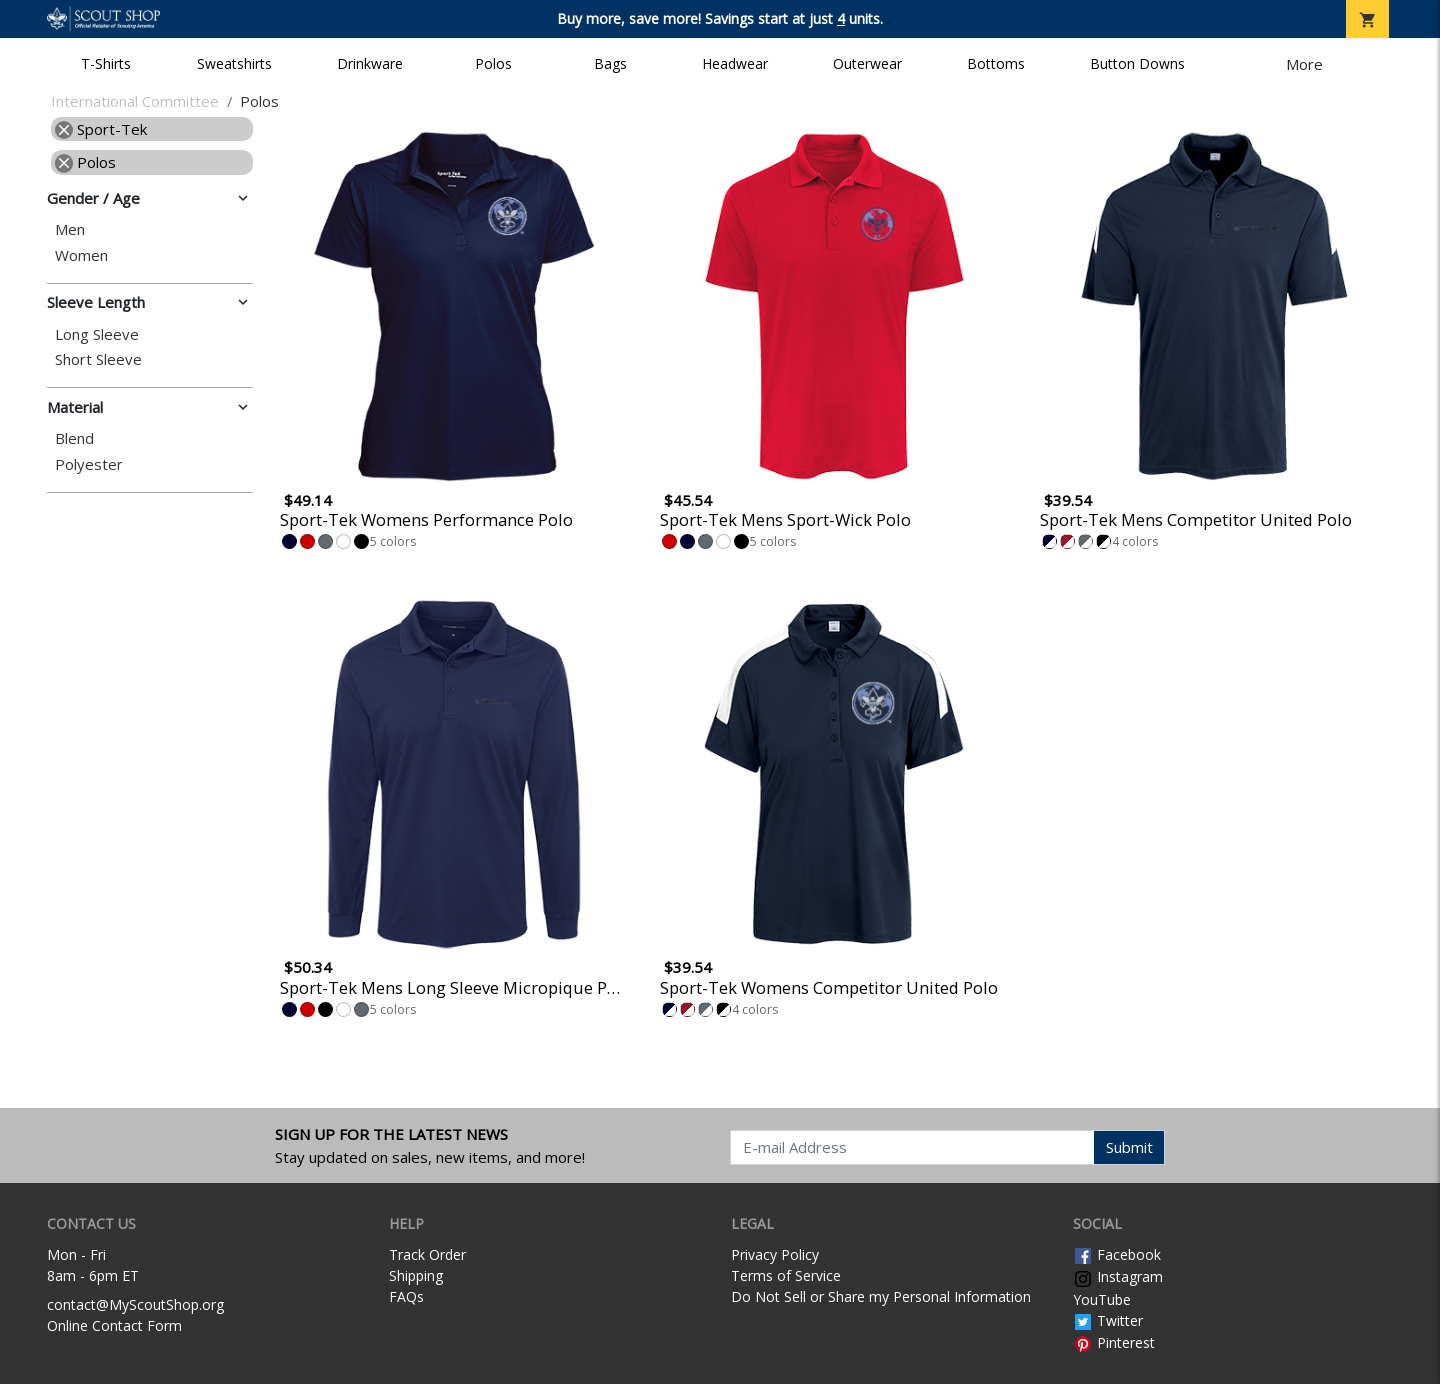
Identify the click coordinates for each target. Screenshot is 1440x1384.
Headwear (735, 63)
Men (70, 229)
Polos (493, 63)
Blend (74, 438)
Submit (1129, 1147)
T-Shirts (106, 63)
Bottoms (996, 63)
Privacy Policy (775, 1254)
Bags (610, 63)
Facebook (1117, 1254)
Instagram (1118, 1276)
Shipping (416, 1275)
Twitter (1108, 1320)
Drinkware (370, 63)
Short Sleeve (98, 359)
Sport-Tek (101, 129)
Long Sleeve (97, 334)
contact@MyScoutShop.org (135, 1304)
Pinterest (1114, 1342)
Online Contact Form (114, 1325)
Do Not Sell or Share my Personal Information (881, 1296)
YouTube (1102, 1299)
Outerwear (867, 63)
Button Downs (1137, 63)
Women (81, 255)
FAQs (406, 1296)
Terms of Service (786, 1275)
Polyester (89, 464)
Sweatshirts (234, 63)
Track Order (427, 1254)
